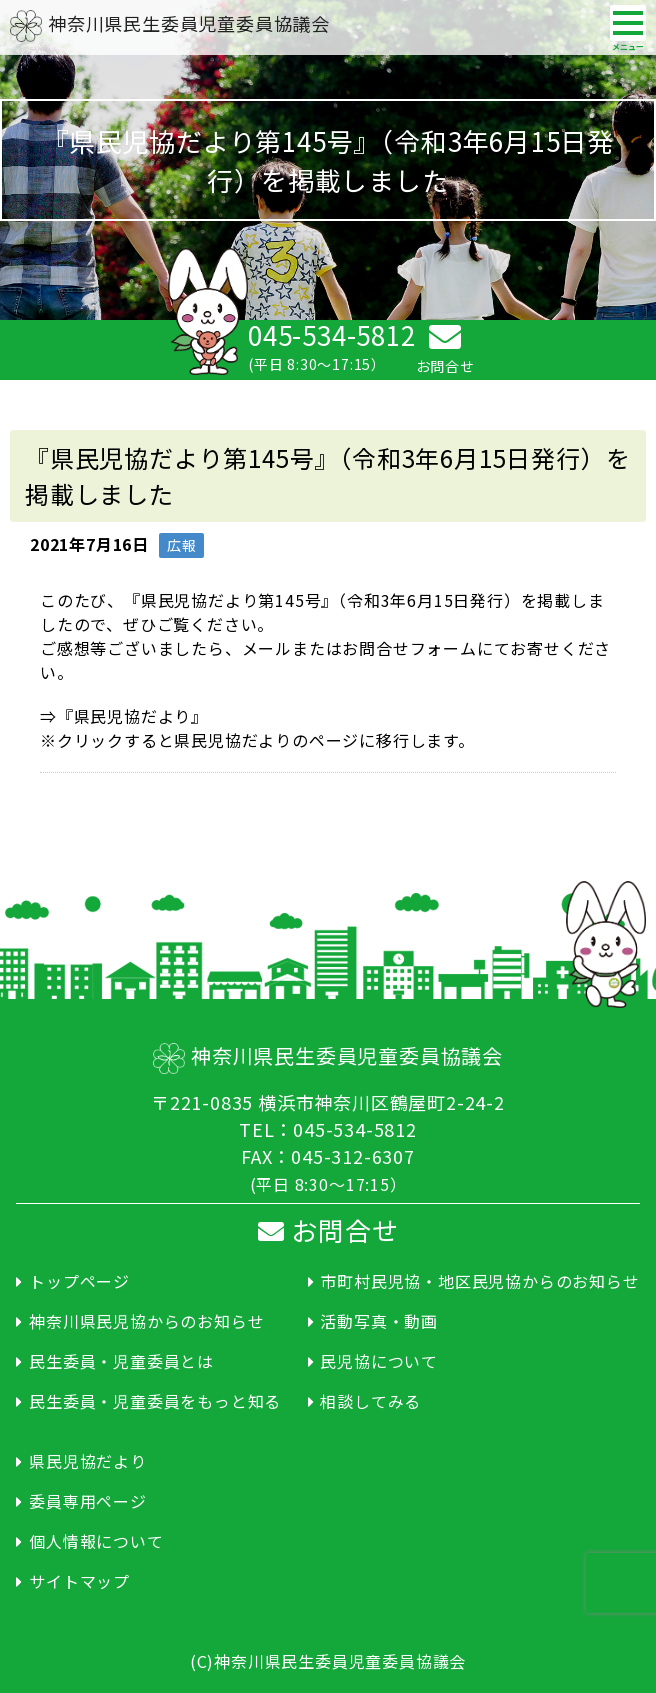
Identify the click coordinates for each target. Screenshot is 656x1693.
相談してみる (370, 1401)
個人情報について (96, 1541)
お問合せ (328, 1229)
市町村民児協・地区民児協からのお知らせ (479, 1281)
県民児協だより (88, 1461)
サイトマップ (79, 1581)
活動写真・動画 (379, 1321)
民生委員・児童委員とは (121, 1361)
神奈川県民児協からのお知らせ (146, 1321)
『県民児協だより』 (132, 716)
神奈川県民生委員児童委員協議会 (170, 23)
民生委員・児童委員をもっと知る (155, 1401)
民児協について (379, 1361)
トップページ (79, 1281)
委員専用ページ (88, 1501)
